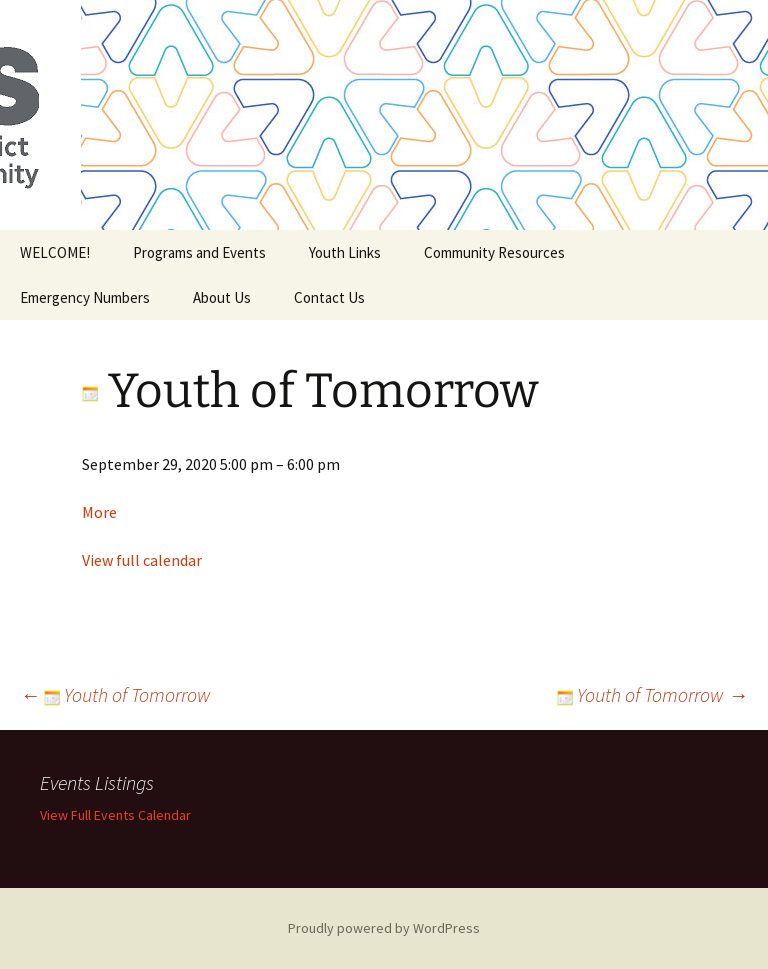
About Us (222, 297)
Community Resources (494, 252)
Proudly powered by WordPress (384, 928)
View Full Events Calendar (115, 815)
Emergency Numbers (85, 297)
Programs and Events (199, 252)
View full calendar (142, 560)
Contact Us (329, 297)
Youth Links (345, 252)
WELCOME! (55, 252)
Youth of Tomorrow (115, 694)
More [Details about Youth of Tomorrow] (99, 512)
